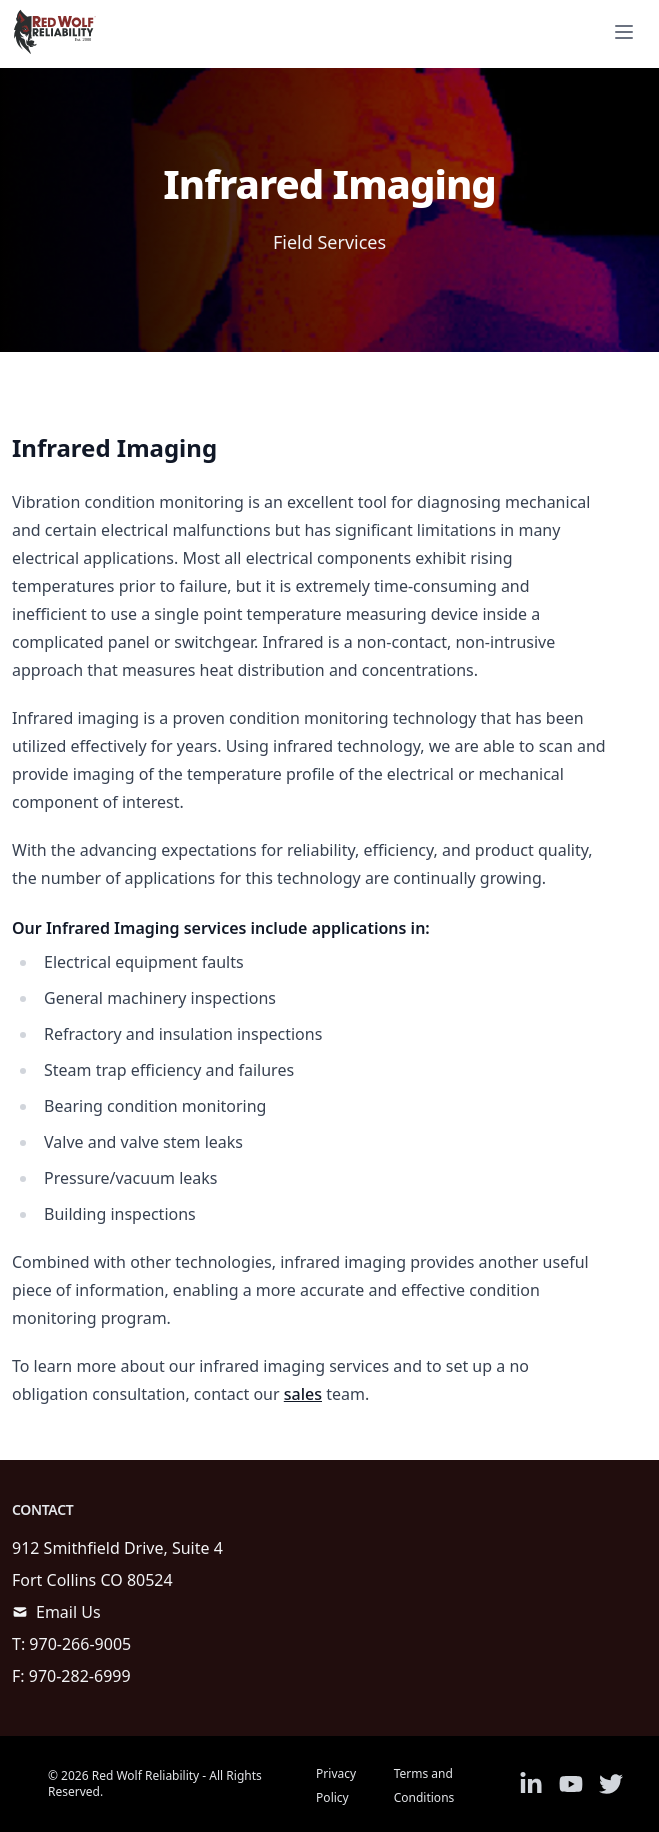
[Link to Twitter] (611, 1784)
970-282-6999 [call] (80, 1676)
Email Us (68, 1612)
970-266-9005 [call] (80, 1644)
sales (303, 1394)
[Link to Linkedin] (531, 1784)
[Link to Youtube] (571, 1784)
